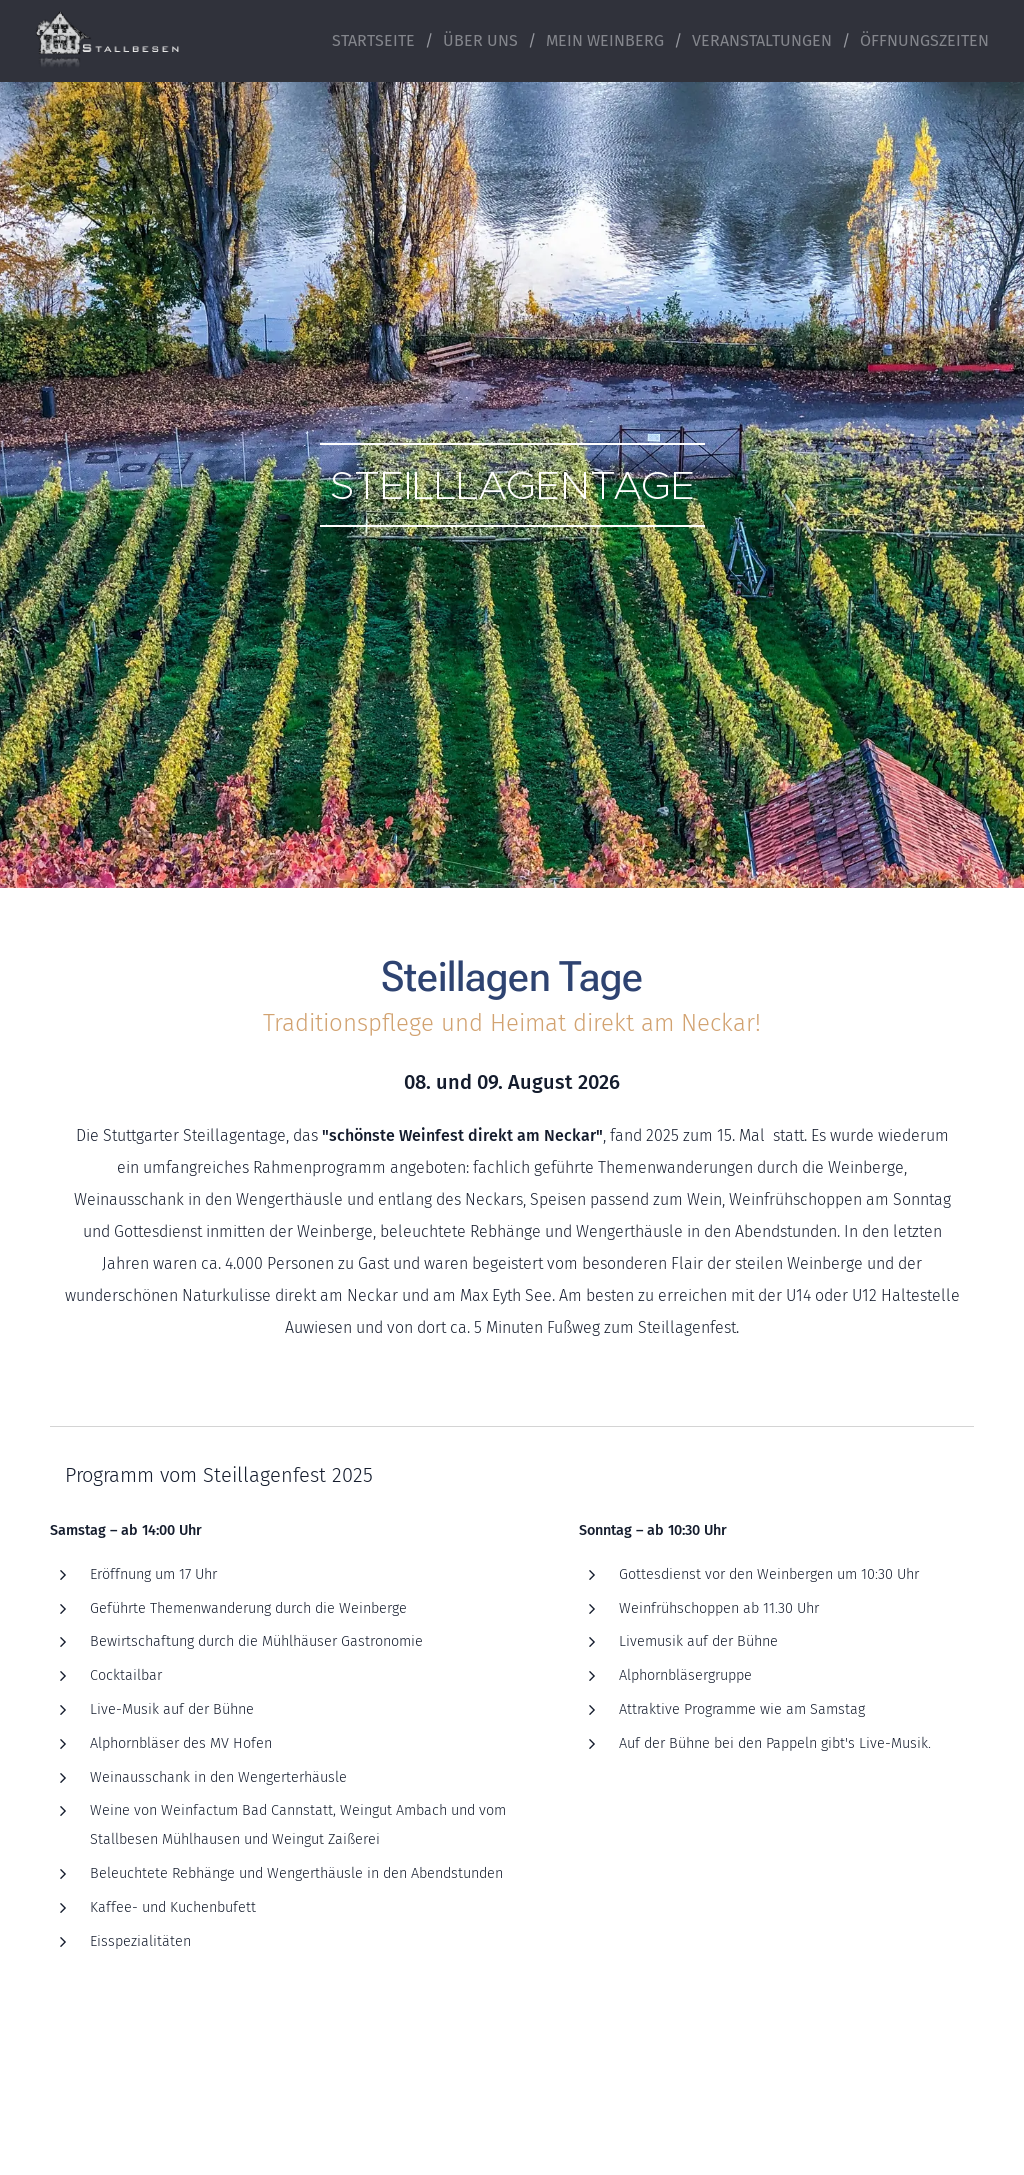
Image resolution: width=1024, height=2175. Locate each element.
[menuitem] (380, 41)
